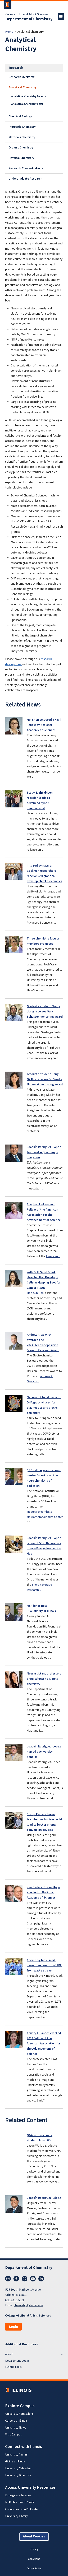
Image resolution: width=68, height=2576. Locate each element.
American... (53, 1256)
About (9, 2354)
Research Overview (21, 77)
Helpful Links (13, 2367)
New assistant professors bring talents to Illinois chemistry (44, 1678)
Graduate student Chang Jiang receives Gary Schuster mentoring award (45, 1011)
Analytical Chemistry (23, 87)
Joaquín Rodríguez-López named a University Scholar (44, 1751)
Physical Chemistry (21, 158)
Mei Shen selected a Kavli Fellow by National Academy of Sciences (44, 725)
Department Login (17, 2361)
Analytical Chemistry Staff (27, 104)
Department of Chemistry (29, 19)
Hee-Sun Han (35, 1293)
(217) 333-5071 (14, 2300)
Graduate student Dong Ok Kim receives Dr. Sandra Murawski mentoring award (45, 1079)
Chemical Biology (20, 116)
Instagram (8, 2278)
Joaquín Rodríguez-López (44, 2198)
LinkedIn (41, 2278)
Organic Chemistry (21, 147)
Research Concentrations (26, 168)
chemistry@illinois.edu (28, 2305)
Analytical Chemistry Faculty (28, 96)
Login (13, 2326)
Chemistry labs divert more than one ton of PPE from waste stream (44, 1965)
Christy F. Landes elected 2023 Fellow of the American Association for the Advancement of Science (44, 2043)
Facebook (16, 2278)
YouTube (33, 2278)
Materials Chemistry (22, 137)
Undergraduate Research (25, 178)
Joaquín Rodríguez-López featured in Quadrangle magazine (44, 1152)
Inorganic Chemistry (22, 127)
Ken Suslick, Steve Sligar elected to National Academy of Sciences (43, 1892)
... (42, 1188)
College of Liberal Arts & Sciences (26, 14)
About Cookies (34, 2536)
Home (9, 32)
